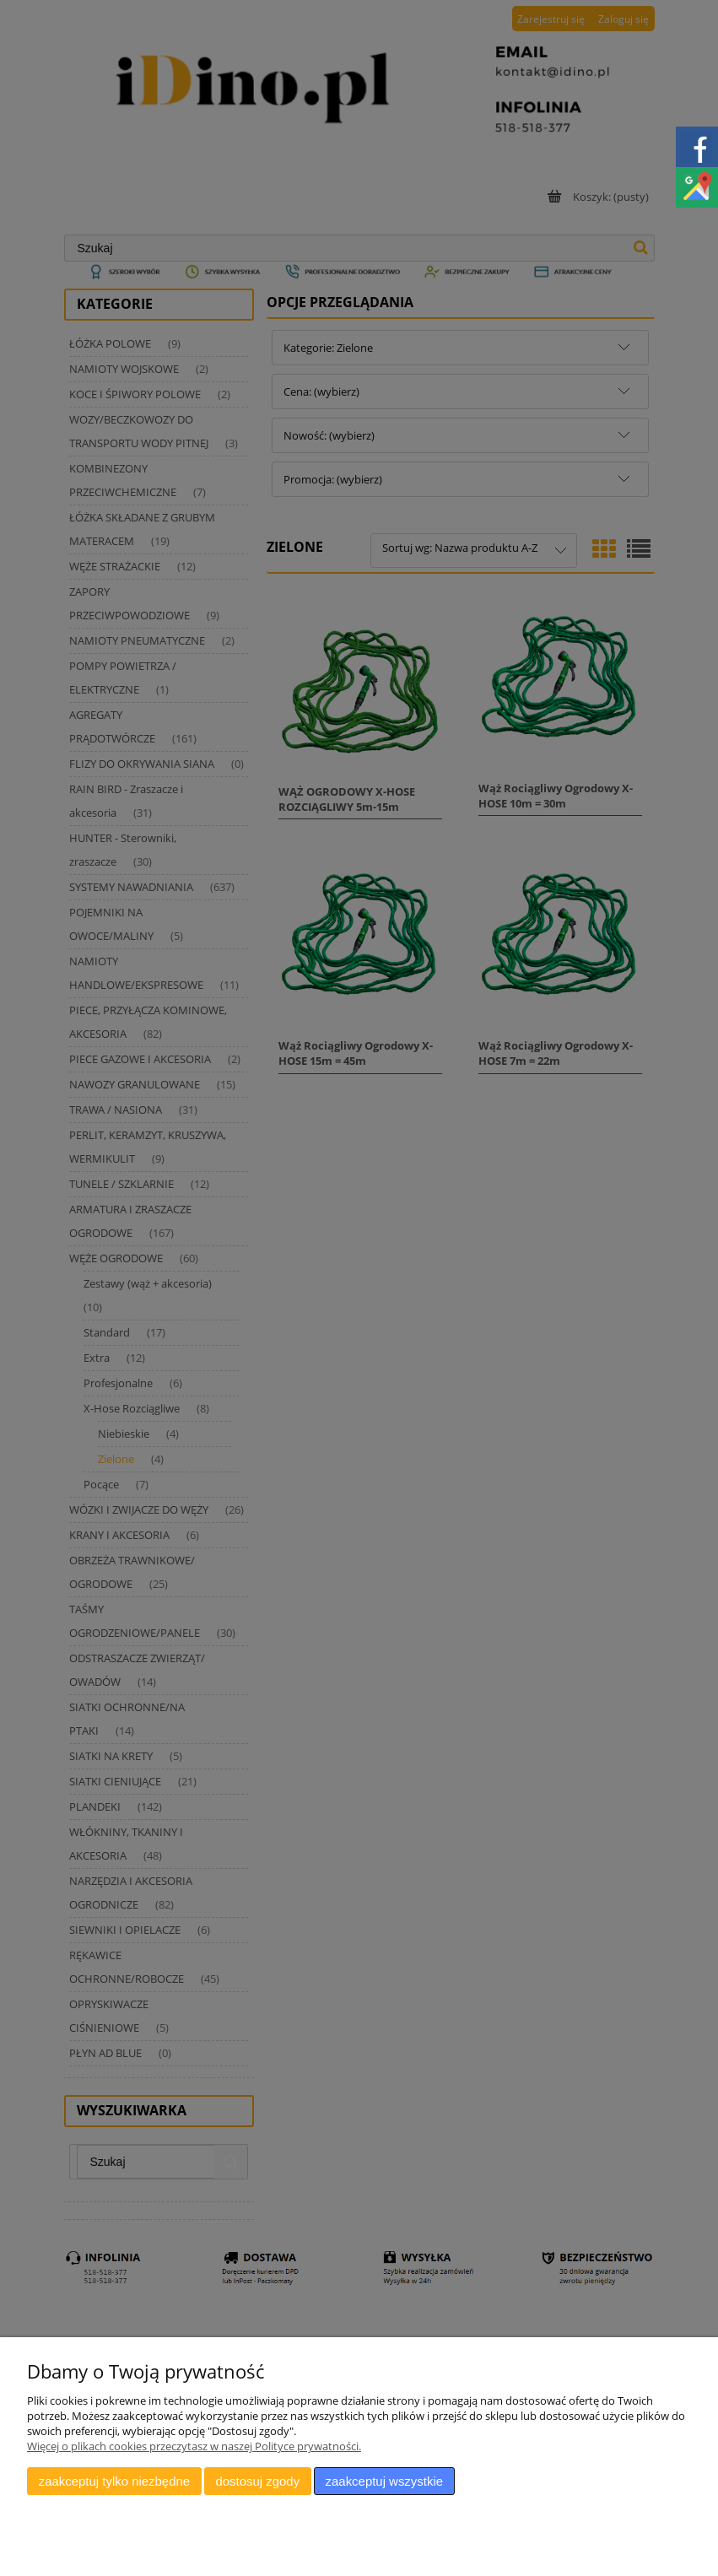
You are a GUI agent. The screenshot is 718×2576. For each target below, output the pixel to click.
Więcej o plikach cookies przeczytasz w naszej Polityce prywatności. (194, 2446)
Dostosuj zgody (257, 2481)
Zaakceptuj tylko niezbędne (114, 2481)
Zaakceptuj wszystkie (384, 2481)
